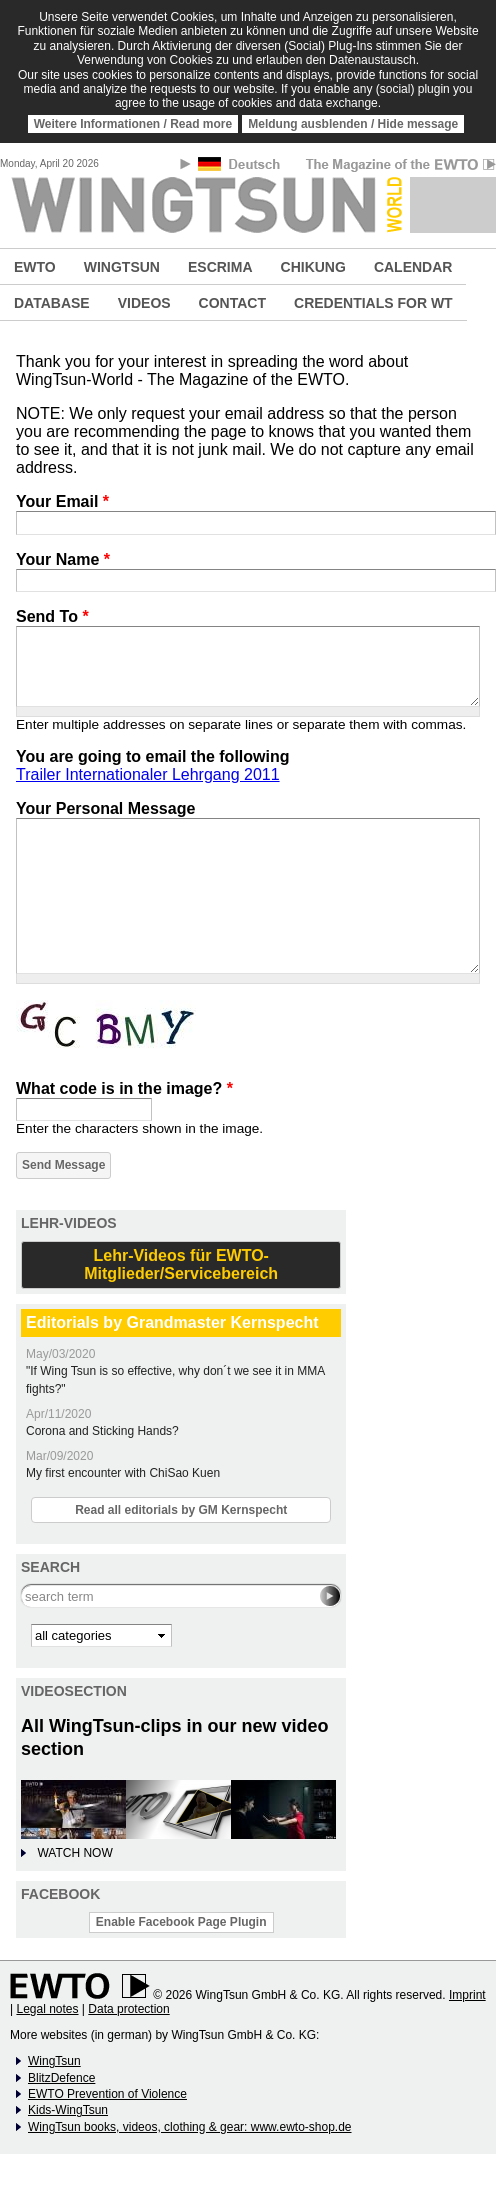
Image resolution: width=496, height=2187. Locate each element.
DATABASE (52, 303)
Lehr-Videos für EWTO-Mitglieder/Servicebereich (181, 1264)
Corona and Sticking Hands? (102, 1431)
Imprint (467, 1995)
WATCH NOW (74, 1853)
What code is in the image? (124, 1088)
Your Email (62, 501)
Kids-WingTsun (68, 2110)
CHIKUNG (313, 267)
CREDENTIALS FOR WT (373, 303)
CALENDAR (413, 267)
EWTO (35, 267)
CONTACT (232, 303)
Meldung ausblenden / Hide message (353, 124)
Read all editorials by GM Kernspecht (181, 1510)
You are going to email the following (152, 756)
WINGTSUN (122, 267)
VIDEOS (144, 303)
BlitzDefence (61, 2078)
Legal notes (47, 2009)
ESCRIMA (220, 267)
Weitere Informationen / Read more (133, 124)
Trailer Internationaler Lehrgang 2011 (148, 774)
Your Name (63, 559)
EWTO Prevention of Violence (107, 2094)
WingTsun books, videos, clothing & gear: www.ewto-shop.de (190, 2127)
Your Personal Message (105, 808)
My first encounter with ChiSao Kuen (123, 1473)
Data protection (128, 2009)
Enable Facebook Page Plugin (181, 1922)
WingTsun (54, 2061)
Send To (52, 616)
